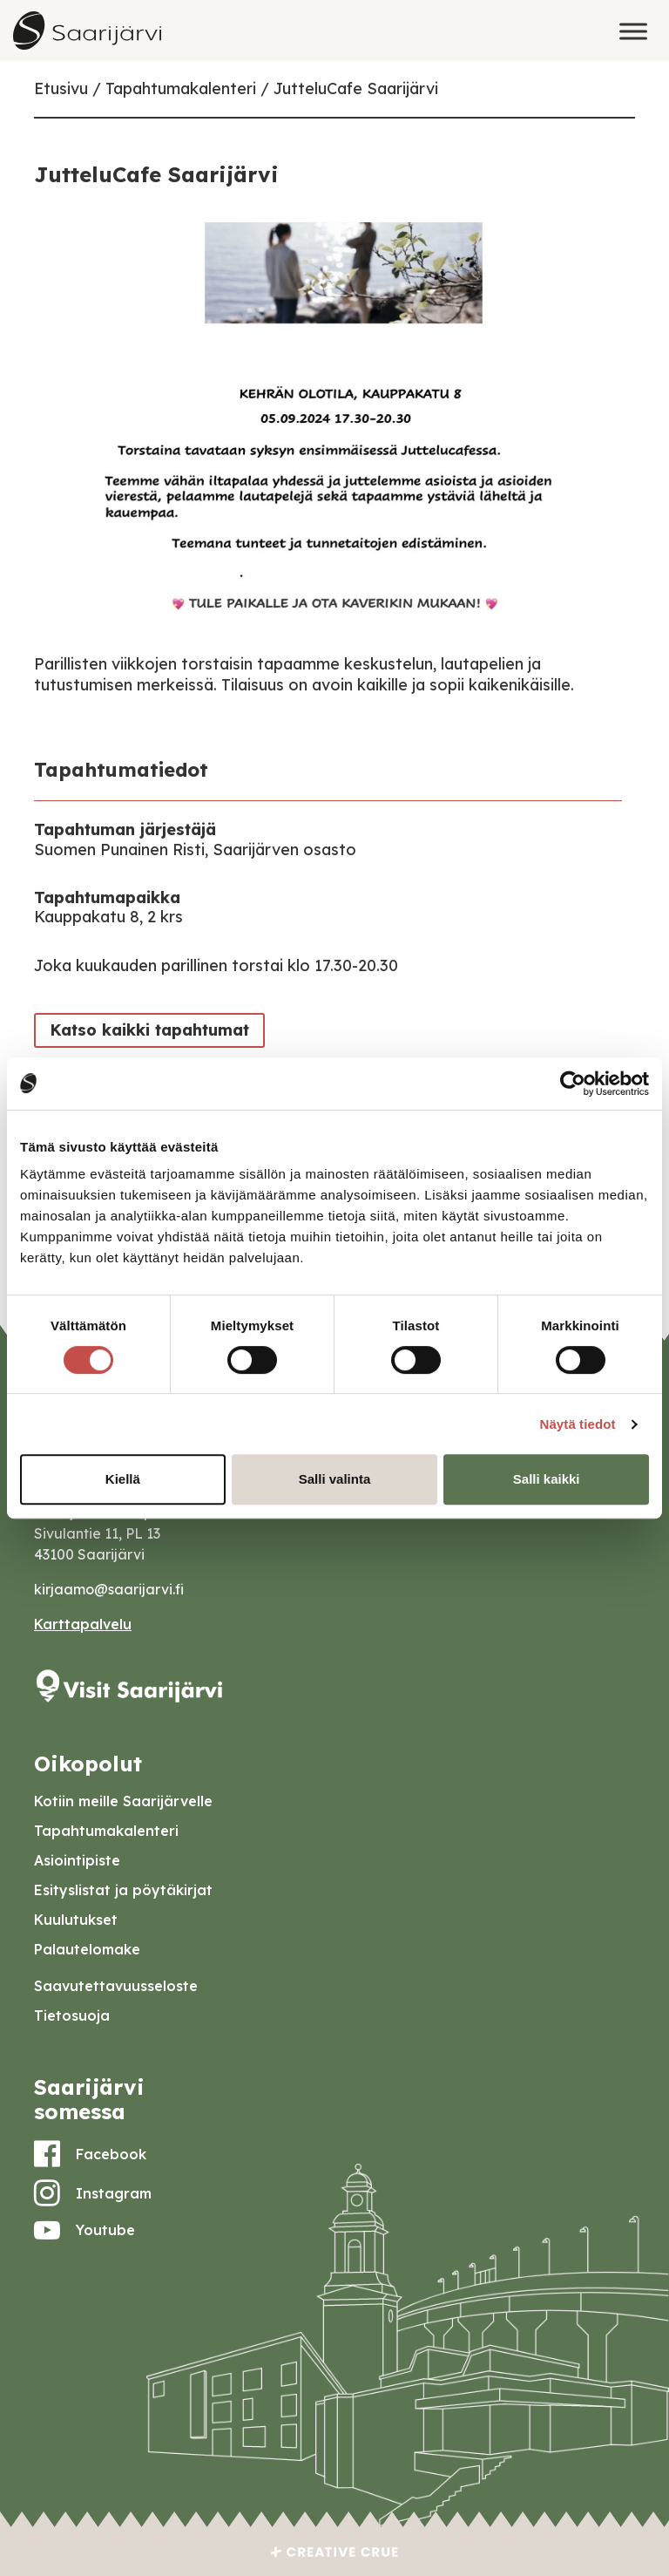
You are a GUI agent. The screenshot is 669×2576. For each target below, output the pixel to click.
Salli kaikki (546, 1479)
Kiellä (122, 1479)
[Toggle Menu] (633, 31)
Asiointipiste (77, 1860)
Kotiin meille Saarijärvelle (123, 1801)
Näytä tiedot (578, 1424)
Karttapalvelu (83, 1624)
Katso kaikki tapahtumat (149, 1030)
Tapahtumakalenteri (180, 88)
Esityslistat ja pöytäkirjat (123, 1890)
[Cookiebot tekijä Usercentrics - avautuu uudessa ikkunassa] (573, 1084)
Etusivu (61, 88)
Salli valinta (335, 1479)
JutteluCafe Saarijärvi (356, 88)
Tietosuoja (72, 2015)
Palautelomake (87, 1949)
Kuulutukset (76, 1919)
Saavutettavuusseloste (116, 1986)
